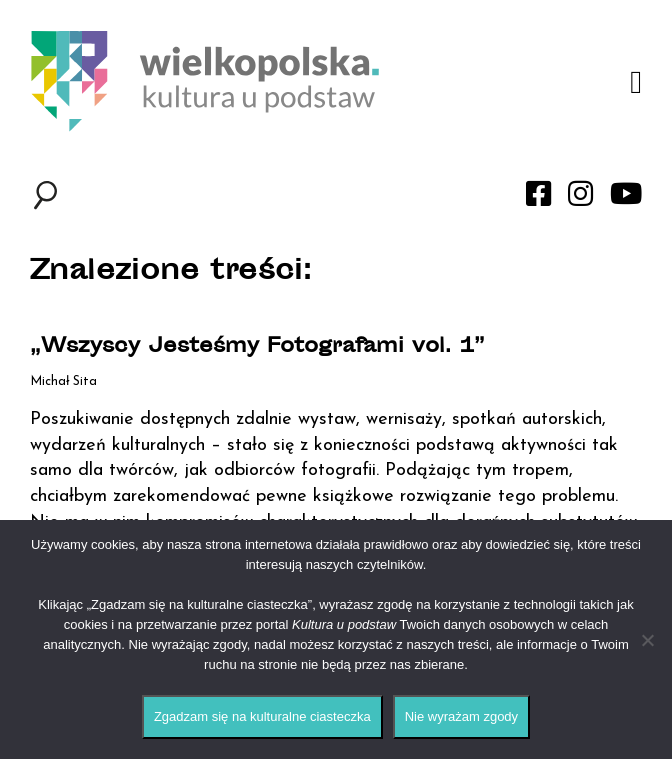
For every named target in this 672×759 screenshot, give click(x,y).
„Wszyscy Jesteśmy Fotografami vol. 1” (257, 347)
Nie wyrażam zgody (461, 716)
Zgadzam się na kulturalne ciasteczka (262, 716)
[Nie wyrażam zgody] (647, 640)
